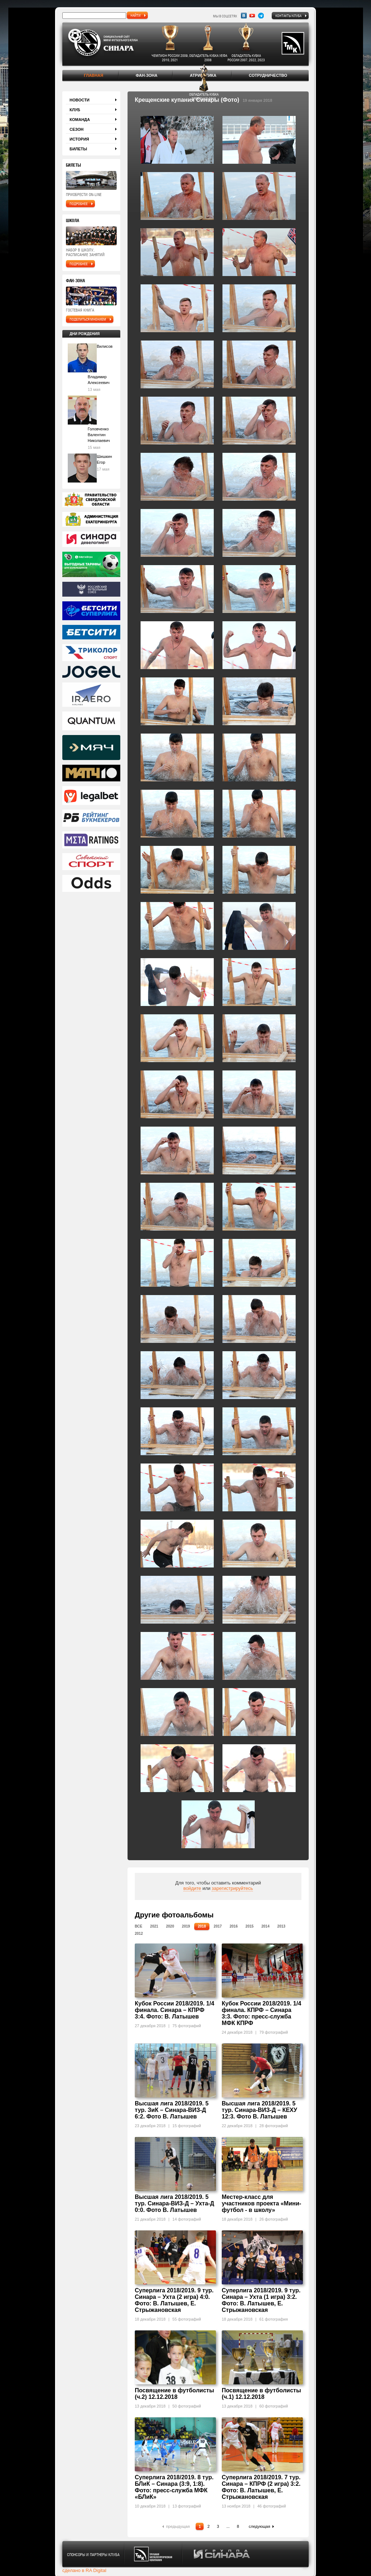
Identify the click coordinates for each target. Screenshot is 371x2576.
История (79, 139)
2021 (154, 1926)
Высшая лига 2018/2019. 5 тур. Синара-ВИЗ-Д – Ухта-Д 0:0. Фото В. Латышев (174, 2203)
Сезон (77, 129)
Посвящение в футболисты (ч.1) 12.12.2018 (261, 2393)
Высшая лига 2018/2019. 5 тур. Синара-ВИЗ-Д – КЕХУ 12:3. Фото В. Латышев (259, 2110)
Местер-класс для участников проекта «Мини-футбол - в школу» (261, 2203)
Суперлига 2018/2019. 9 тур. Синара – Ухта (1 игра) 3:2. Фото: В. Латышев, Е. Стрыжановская (261, 2300)
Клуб (75, 110)
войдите (192, 1888)
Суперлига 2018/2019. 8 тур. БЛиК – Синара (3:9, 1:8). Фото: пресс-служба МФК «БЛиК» (174, 2487)
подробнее (79, 203)
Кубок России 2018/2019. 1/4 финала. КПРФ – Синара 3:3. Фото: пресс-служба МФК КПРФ (261, 2013)
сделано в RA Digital (84, 2570)
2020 (170, 1926)
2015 (250, 1926)
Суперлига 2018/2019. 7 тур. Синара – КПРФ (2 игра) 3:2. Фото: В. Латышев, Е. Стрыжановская (261, 2487)
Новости (79, 100)
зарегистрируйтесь (232, 1888)
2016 (234, 1926)
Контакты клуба (288, 15)
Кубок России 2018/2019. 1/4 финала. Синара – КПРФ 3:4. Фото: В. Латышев (174, 2010)
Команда (80, 119)
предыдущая (177, 2526)
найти (135, 15)
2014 (265, 1926)
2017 (218, 1926)
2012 (139, 1934)
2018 (202, 1926)
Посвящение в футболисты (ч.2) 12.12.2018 (174, 2393)
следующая (259, 2526)
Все (138, 1926)
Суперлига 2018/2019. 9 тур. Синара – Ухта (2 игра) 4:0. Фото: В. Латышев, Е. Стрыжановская (174, 2300)
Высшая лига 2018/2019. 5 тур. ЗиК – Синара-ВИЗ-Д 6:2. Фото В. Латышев (172, 2110)
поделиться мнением (88, 319)
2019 (186, 1926)
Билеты (78, 149)
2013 (281, 1926)
